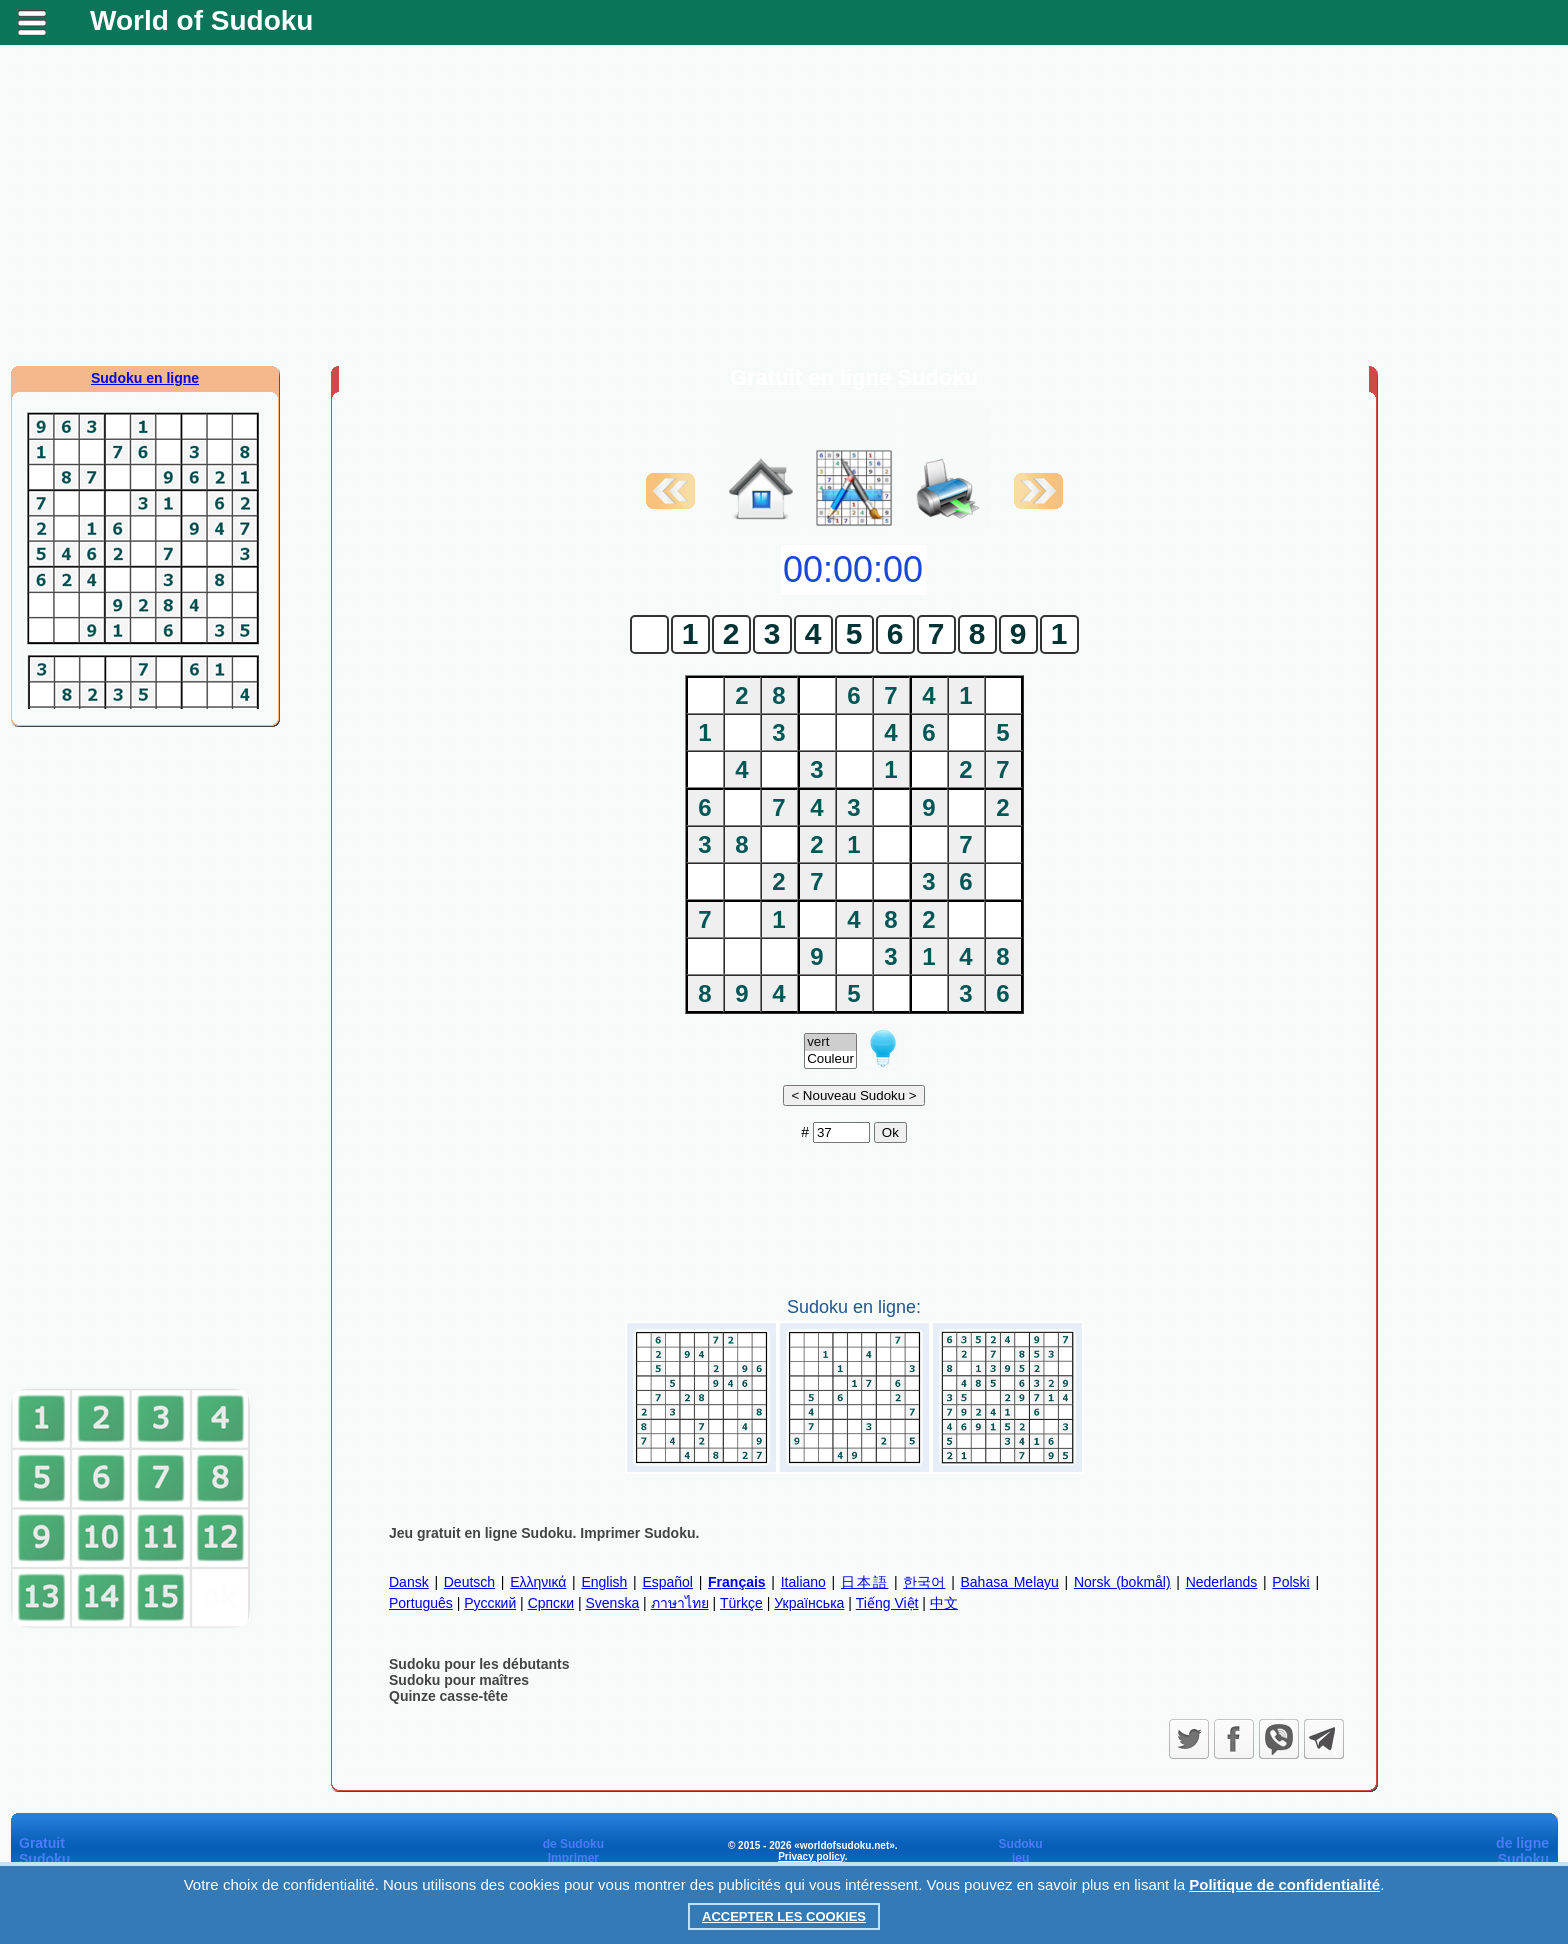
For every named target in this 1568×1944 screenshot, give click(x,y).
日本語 (864, 1582)
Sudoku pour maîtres (459, 1680)
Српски (551, 1603)
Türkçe (741, 1603)
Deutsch (469, 1582)
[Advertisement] (784, 205)
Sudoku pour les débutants (479, 1664)
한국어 (924, 1582)
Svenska (612, 1603)
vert (830, 1042)
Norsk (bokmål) (1122, 1582)
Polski (1290, 1582)
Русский (490, 1603)
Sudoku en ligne (145, 378)
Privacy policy (811, 1856)
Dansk (409, 1582)
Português (421, 1603)
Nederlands (1222, 1582)
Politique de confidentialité (1284, 1884)
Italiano (803, 1582)
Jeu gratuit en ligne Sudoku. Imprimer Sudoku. (544, 1533)
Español (667, 1582)
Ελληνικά (538, 1582)
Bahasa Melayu (1010, 1582)
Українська (809, 1603)
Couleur (830, 1059)
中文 (944, 1603)
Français (737, 1582)
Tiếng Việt (887, 1603)
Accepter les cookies (784, 1916)
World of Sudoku (201, 20)
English (604, 1582)
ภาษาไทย (680, 1603)
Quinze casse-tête (448, 1696)
